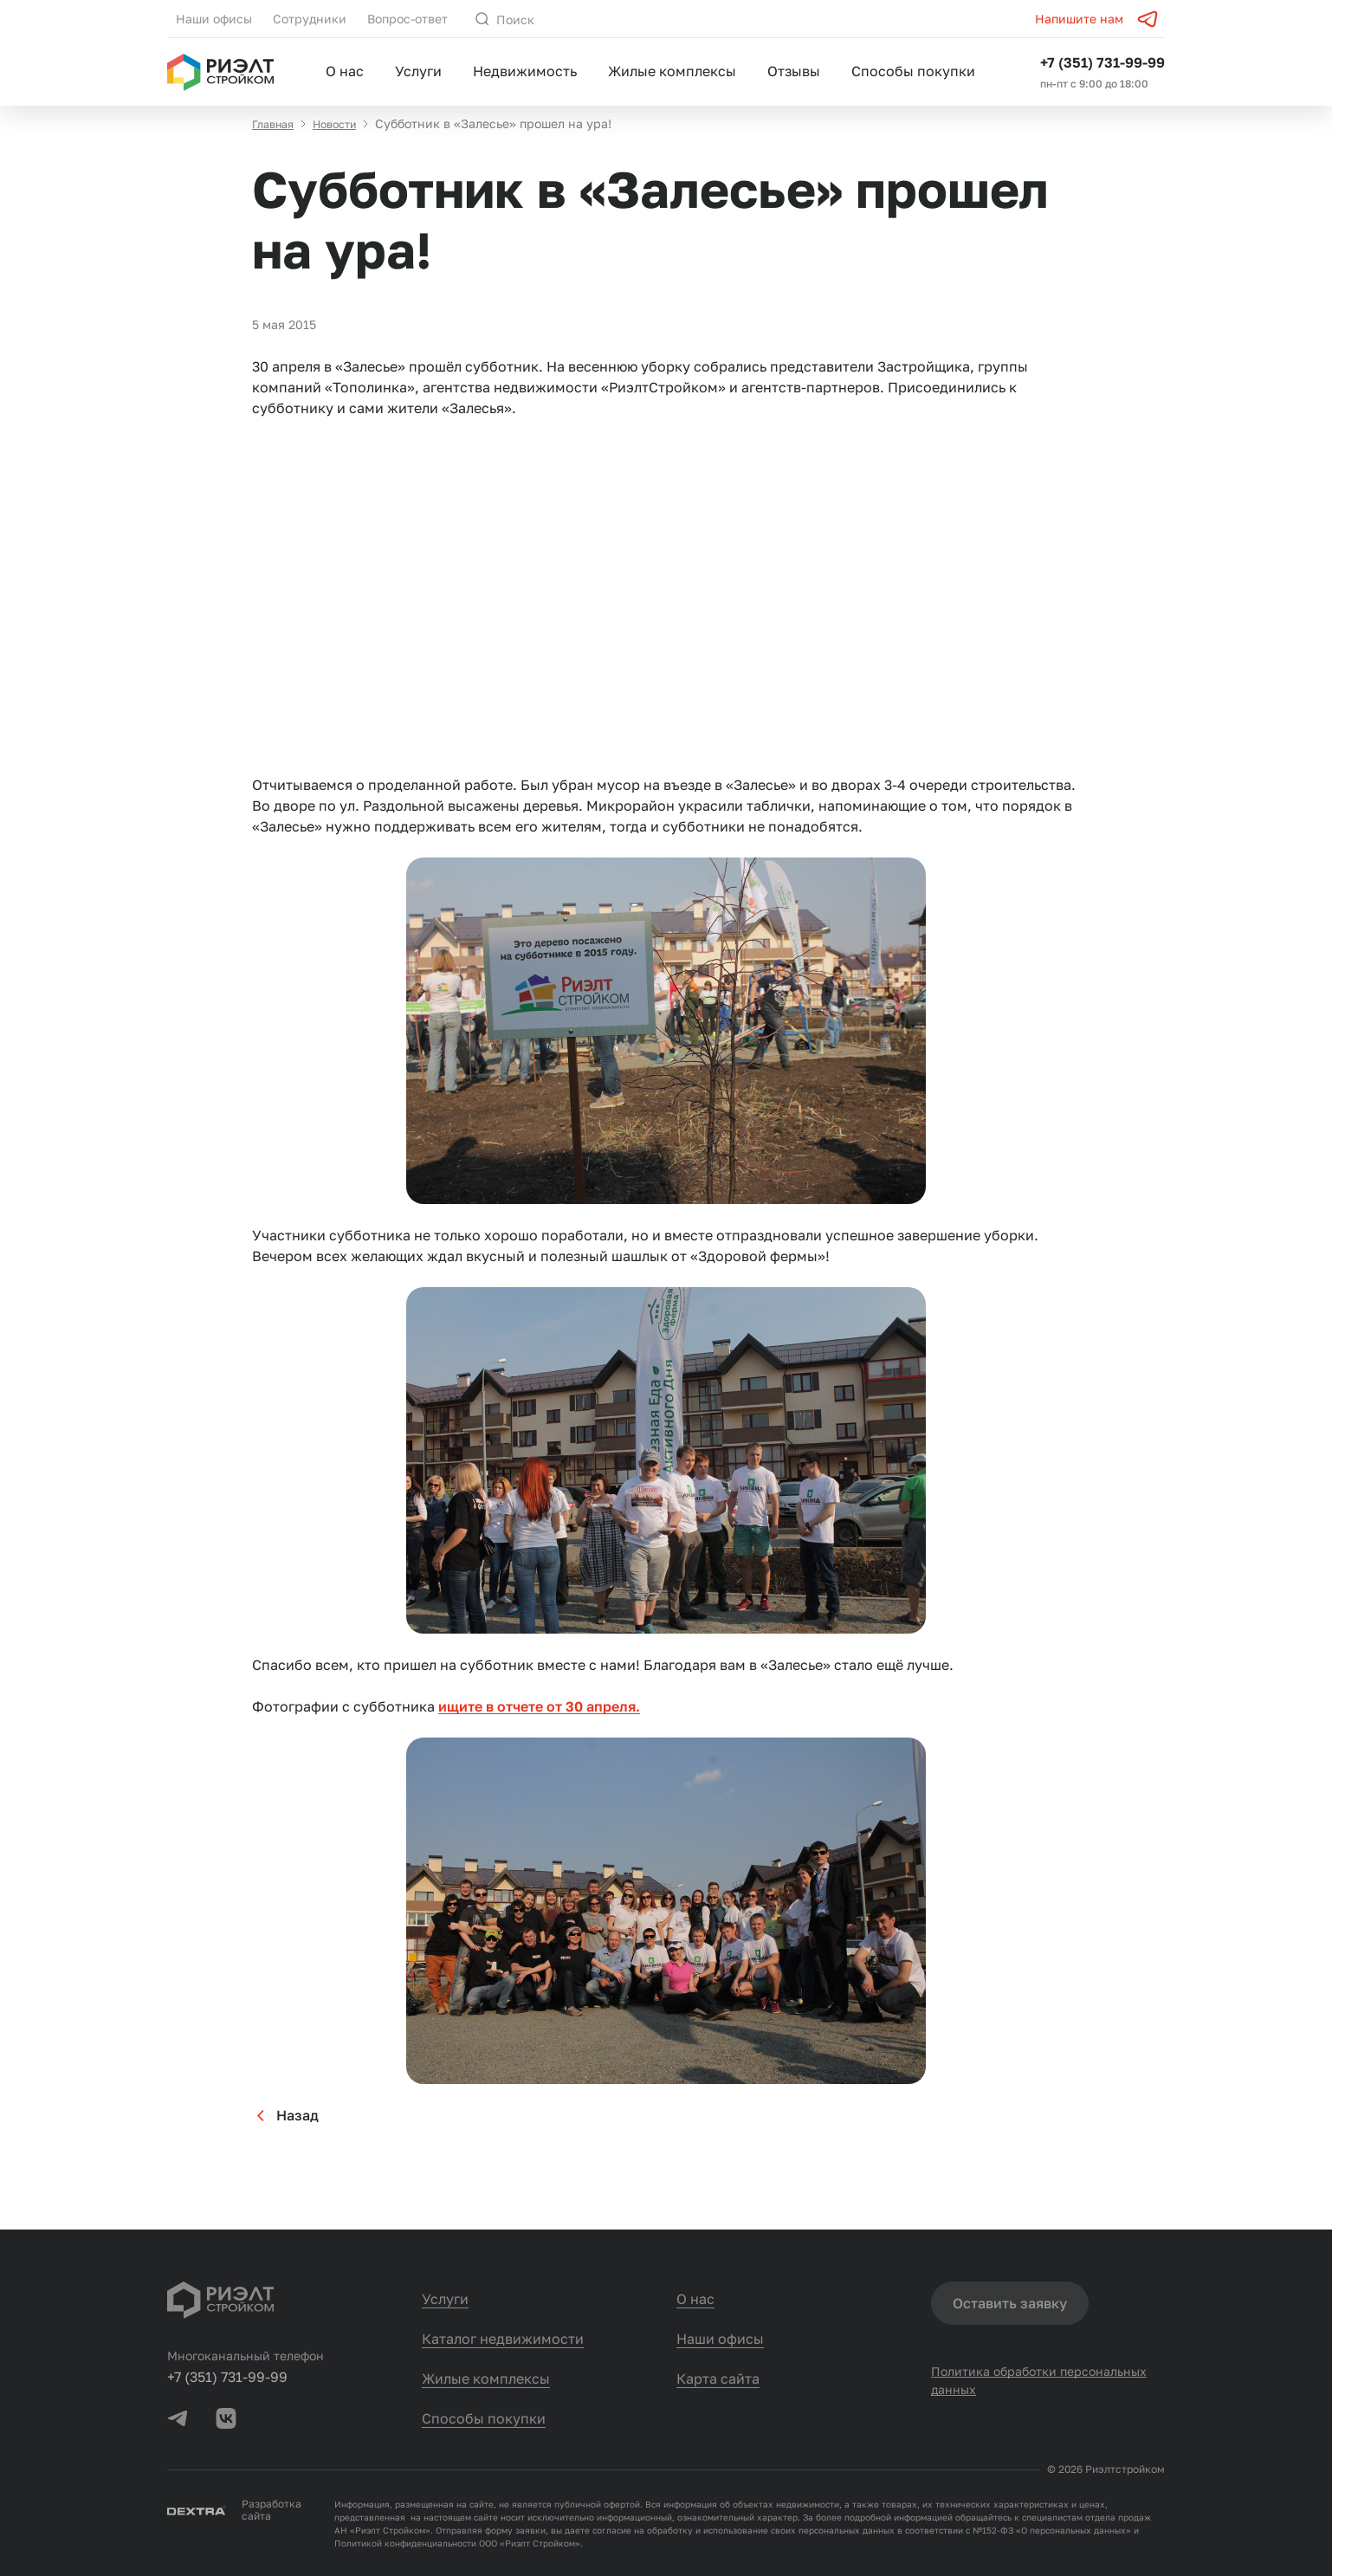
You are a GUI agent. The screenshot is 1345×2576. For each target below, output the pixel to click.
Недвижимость (525, 71)
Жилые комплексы (672, 71)
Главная (276, 140)
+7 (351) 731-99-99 (1102, 62)
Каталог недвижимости (503, 2338)
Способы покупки (913, 71)
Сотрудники (309, 18)
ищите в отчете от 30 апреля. (539, 1723)
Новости (344, 140)
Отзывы (793, 71)
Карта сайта (718, 2378)
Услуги (418, 71)
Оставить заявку (1010, 2303)
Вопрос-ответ (407, 18)
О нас (345, 71)
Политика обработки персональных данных (1039, 2386)
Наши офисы (214, 18)
